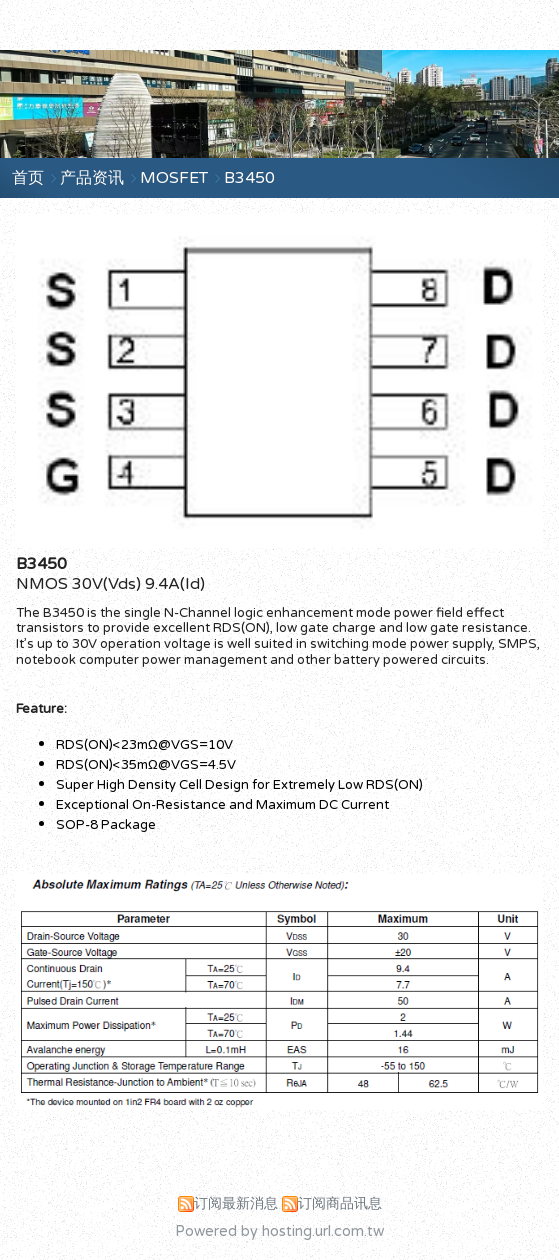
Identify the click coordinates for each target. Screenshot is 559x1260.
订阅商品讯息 (340, 1203)
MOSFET (174, 178)
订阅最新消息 (236, 1203)
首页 (28, 178)
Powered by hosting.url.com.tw (279, 1231)
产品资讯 (94, 178)
